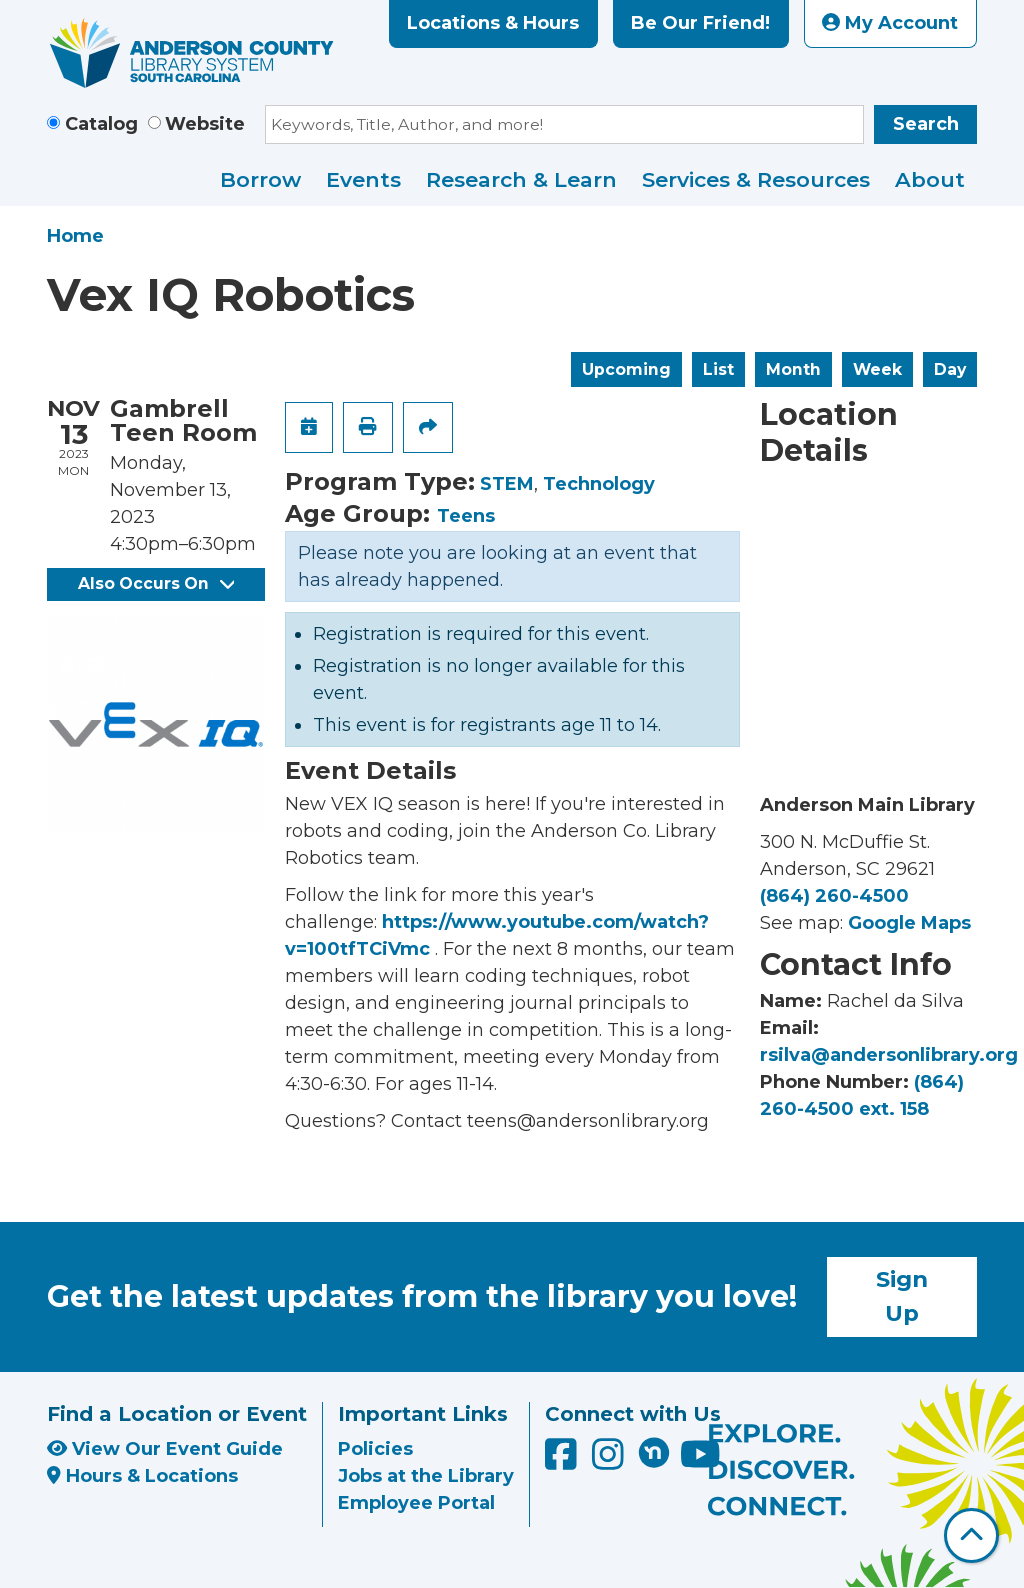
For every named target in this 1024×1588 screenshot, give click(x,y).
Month (793, 369)
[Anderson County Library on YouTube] (700, 1461)
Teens (466, 516)
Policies (375, 1449)
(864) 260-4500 (834, 896)
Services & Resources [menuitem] (756, 179)
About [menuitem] (930, 179)
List (718, 369)
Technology (599, 484)
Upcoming (626, 369)
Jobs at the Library (426, 1476)
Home (75, 236)
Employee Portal (416, 1503)
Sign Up (902, 1296)
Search (926, 124)
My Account (890, 23)
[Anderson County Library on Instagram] (610, 1461)
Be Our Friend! (700, 23)
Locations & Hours (493, 23)
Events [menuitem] (363, 179)
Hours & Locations (142, 1476)
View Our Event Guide (165, 1449)
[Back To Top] (971, 1535)
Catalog (101, 124)
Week (877, 369)
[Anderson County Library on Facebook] (563, 1461)
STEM (507, 484)
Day (950, 369)
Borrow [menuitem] (260, 179)
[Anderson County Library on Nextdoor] (654, 1452)
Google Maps (909, 923)
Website (205, 124)
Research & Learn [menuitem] (521, 179)
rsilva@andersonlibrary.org (889, 1055)
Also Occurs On (156, 583)
